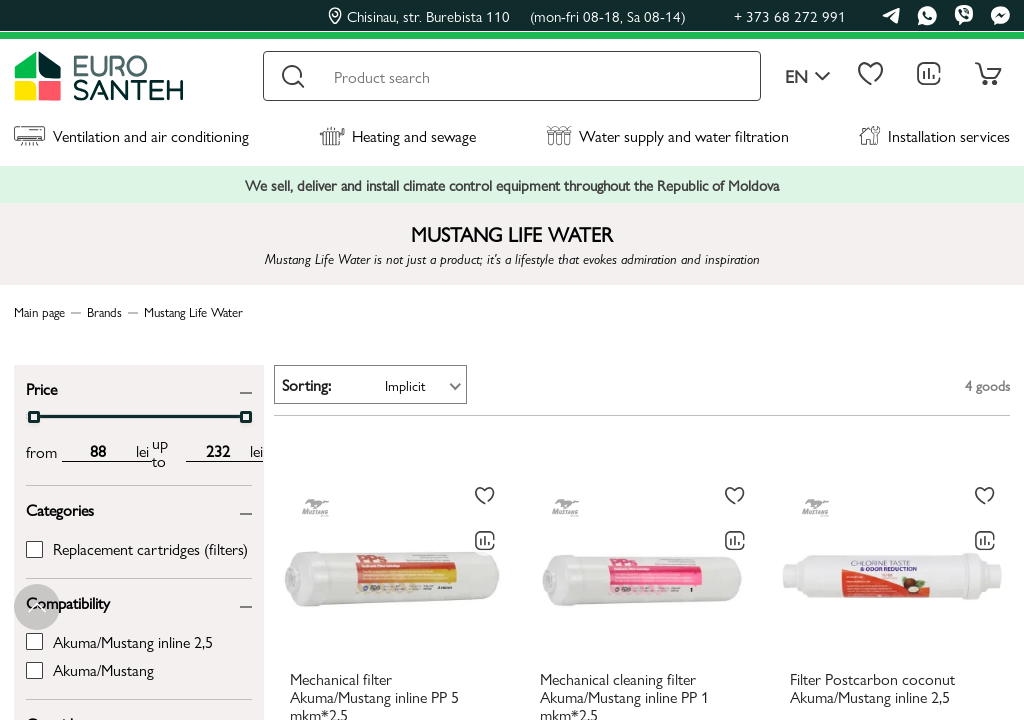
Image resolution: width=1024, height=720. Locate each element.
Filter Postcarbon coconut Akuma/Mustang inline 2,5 (872, 689)
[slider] (34, 417)
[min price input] (97, 451)
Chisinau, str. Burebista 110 (507, 16)
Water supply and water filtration (667, 135)
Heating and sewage (397, 135)
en (808, 76)
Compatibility (68, 601)
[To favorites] (485, 496)
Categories (60, 508)
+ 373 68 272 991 (790, 15)
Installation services (934, 135)
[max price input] (218, 451)
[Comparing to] (485, 541)
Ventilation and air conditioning (131, 135)
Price (41, 387)
